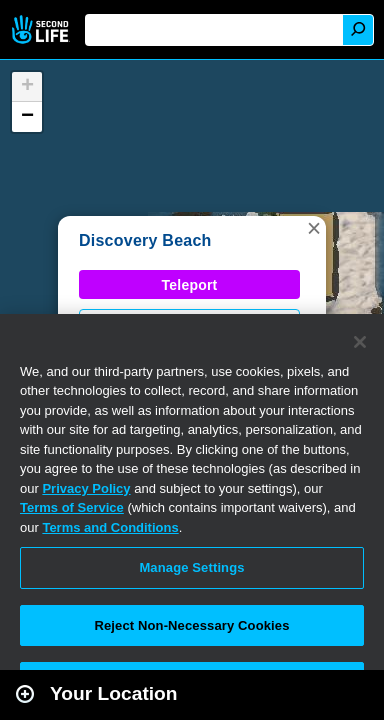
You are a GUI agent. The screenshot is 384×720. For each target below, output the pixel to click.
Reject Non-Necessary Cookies (191, 625)
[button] (314, 228)
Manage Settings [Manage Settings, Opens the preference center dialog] (191, 567)
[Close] (360, 342)
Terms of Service (72, 507)
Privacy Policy (86, 488)
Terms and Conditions (110, 527)
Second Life (42, 29)
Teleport (190, 285)
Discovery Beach (145, 240)
